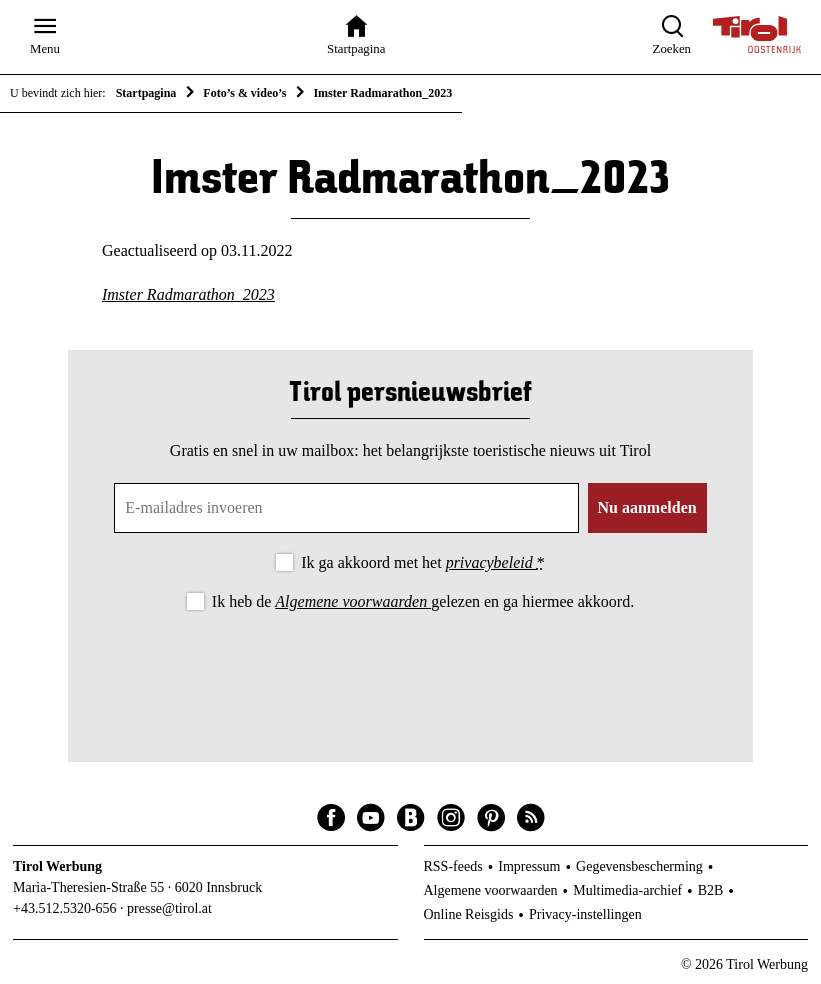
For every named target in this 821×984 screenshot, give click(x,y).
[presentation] (410, 670)
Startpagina (146, 93)
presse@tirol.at (169, 908)
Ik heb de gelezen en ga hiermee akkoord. (423, 601)
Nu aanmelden (647, 507)
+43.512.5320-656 (65, 908)
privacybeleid (491, 562)
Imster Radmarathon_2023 (188, 294)
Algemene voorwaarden (353, 601)
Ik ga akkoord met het (422, 562)
